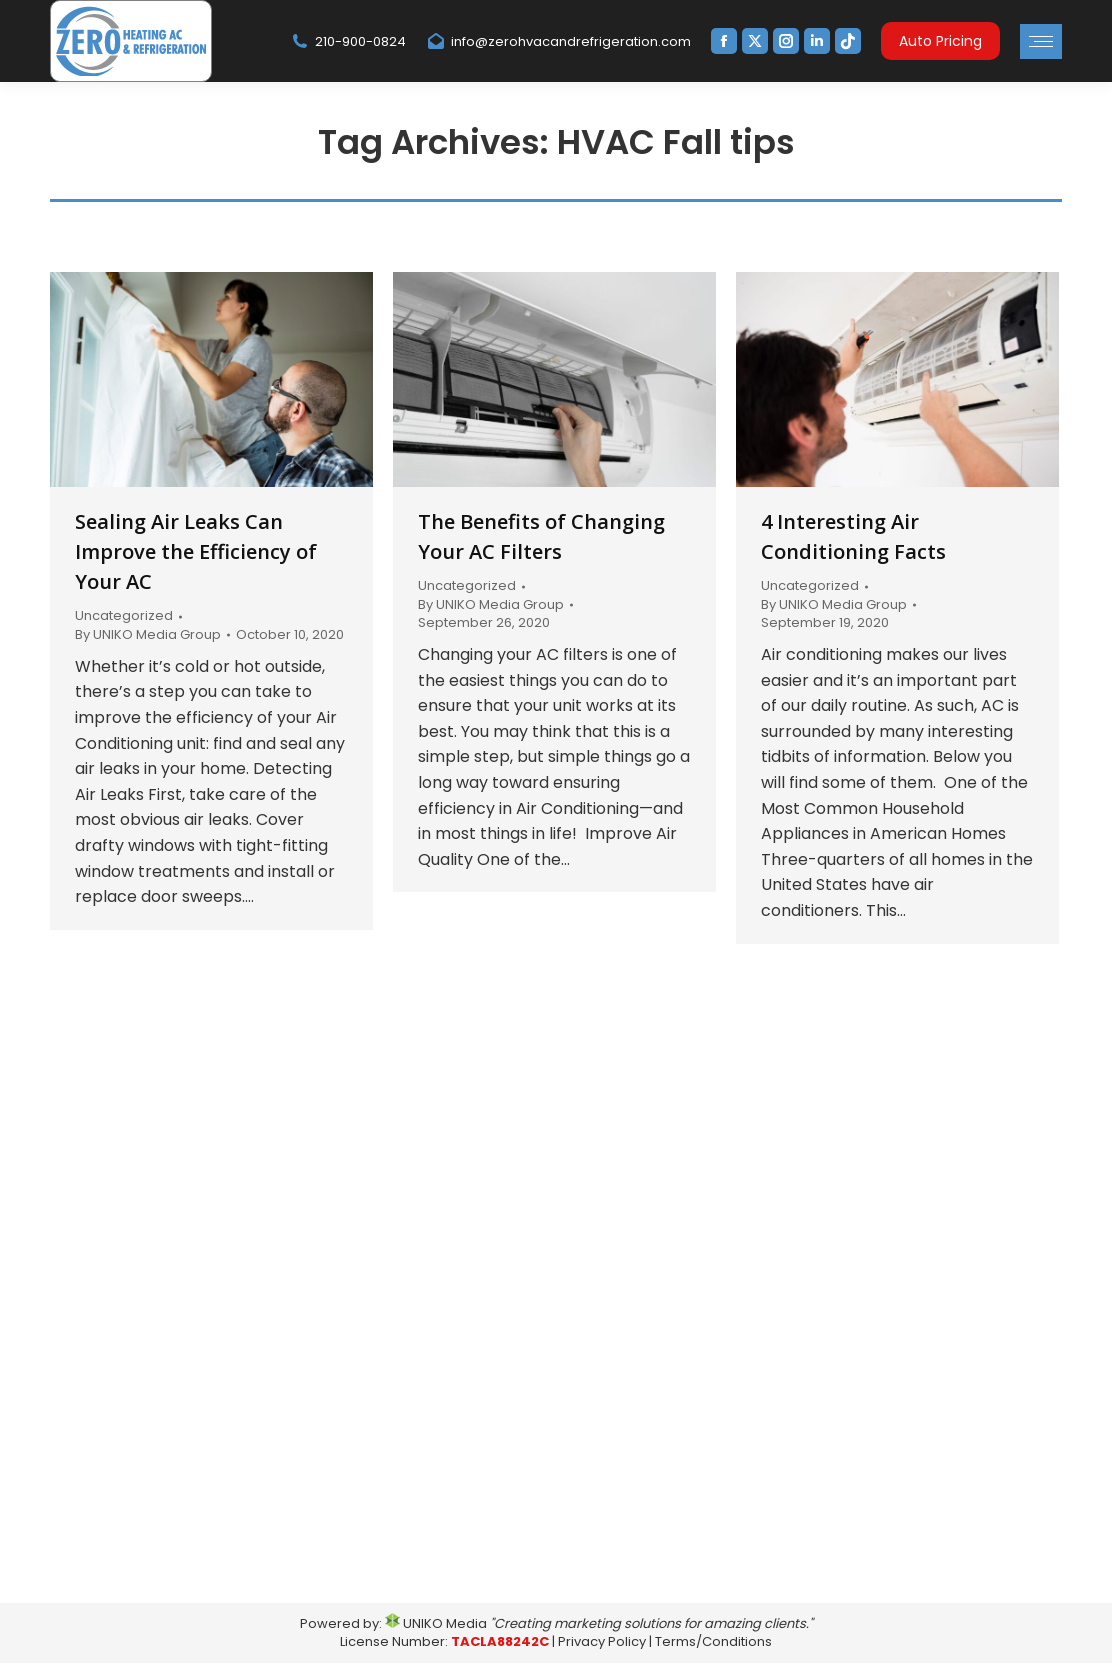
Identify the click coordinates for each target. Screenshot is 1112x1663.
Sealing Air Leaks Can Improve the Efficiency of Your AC (196, 551)
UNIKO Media (436, 1623)
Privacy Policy (602, 1641)
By (148, 635)
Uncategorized (124, 615)
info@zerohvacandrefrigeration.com (558, 41)
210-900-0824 (348, 41)
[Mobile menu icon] (1041, 41)
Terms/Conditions (713, 1641)
